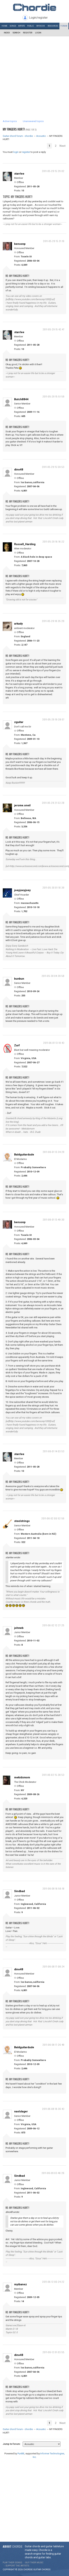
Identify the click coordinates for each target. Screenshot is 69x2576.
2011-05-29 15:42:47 (53, 329)
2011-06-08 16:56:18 (53, 1888)
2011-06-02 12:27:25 (53, 1625)
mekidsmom (22, 1777)
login (16, 152)
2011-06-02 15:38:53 (53, 1774)
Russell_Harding (25, 544)
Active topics (10, 121)
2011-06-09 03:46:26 (53, 2173)
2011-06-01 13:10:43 (53, 1042)
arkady (18, 623)
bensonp (20, 244)
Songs (13, 26)
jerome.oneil (22, 805)
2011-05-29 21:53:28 (53, 802)
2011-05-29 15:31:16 (53, 241)
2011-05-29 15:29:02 (53, 171)
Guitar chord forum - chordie (18, 136)
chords (46, 2569)
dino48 (18, 469)
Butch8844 (21, 399)
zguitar (18, 722)
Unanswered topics (33, 121)
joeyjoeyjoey (22, 890)
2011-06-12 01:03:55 (53, 2352)
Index (7, 33)
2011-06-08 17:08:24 (53, 1966)
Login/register (38, 17)
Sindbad (19, 1891)
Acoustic (41, 136)
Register (27, 33)
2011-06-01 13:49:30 (53, 1219)
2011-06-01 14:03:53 (53, 1451)
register (26, 152)
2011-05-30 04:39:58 (53, 975)
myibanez (20, 2284)
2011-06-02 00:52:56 (52, 1518)
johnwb (19, 1628)
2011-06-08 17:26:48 (53, 2044)
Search (16, 33)
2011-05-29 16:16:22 (53, 541)
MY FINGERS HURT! (14, 129)
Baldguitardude (24, 1154)
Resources (53, 26)
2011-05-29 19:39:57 (53, 719)
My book (40, 26)
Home (4, 26)
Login (38, 33)
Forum (64, 26)
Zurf (17, 1045)
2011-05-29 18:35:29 (53, 621)
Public (30, 26)
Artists (21, 26)
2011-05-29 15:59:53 (53, 466)
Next (62, 145)
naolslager (21, 2111)
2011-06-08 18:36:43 (53, 2108)
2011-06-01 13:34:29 (53, 1151)
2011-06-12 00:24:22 (53, 2281)
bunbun (19, 978)
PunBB (20, 2453)
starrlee (19, 173)
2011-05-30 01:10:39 (53, 887)
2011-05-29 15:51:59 (53, 396)
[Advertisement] (34, 72)
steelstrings (22, 1521)
